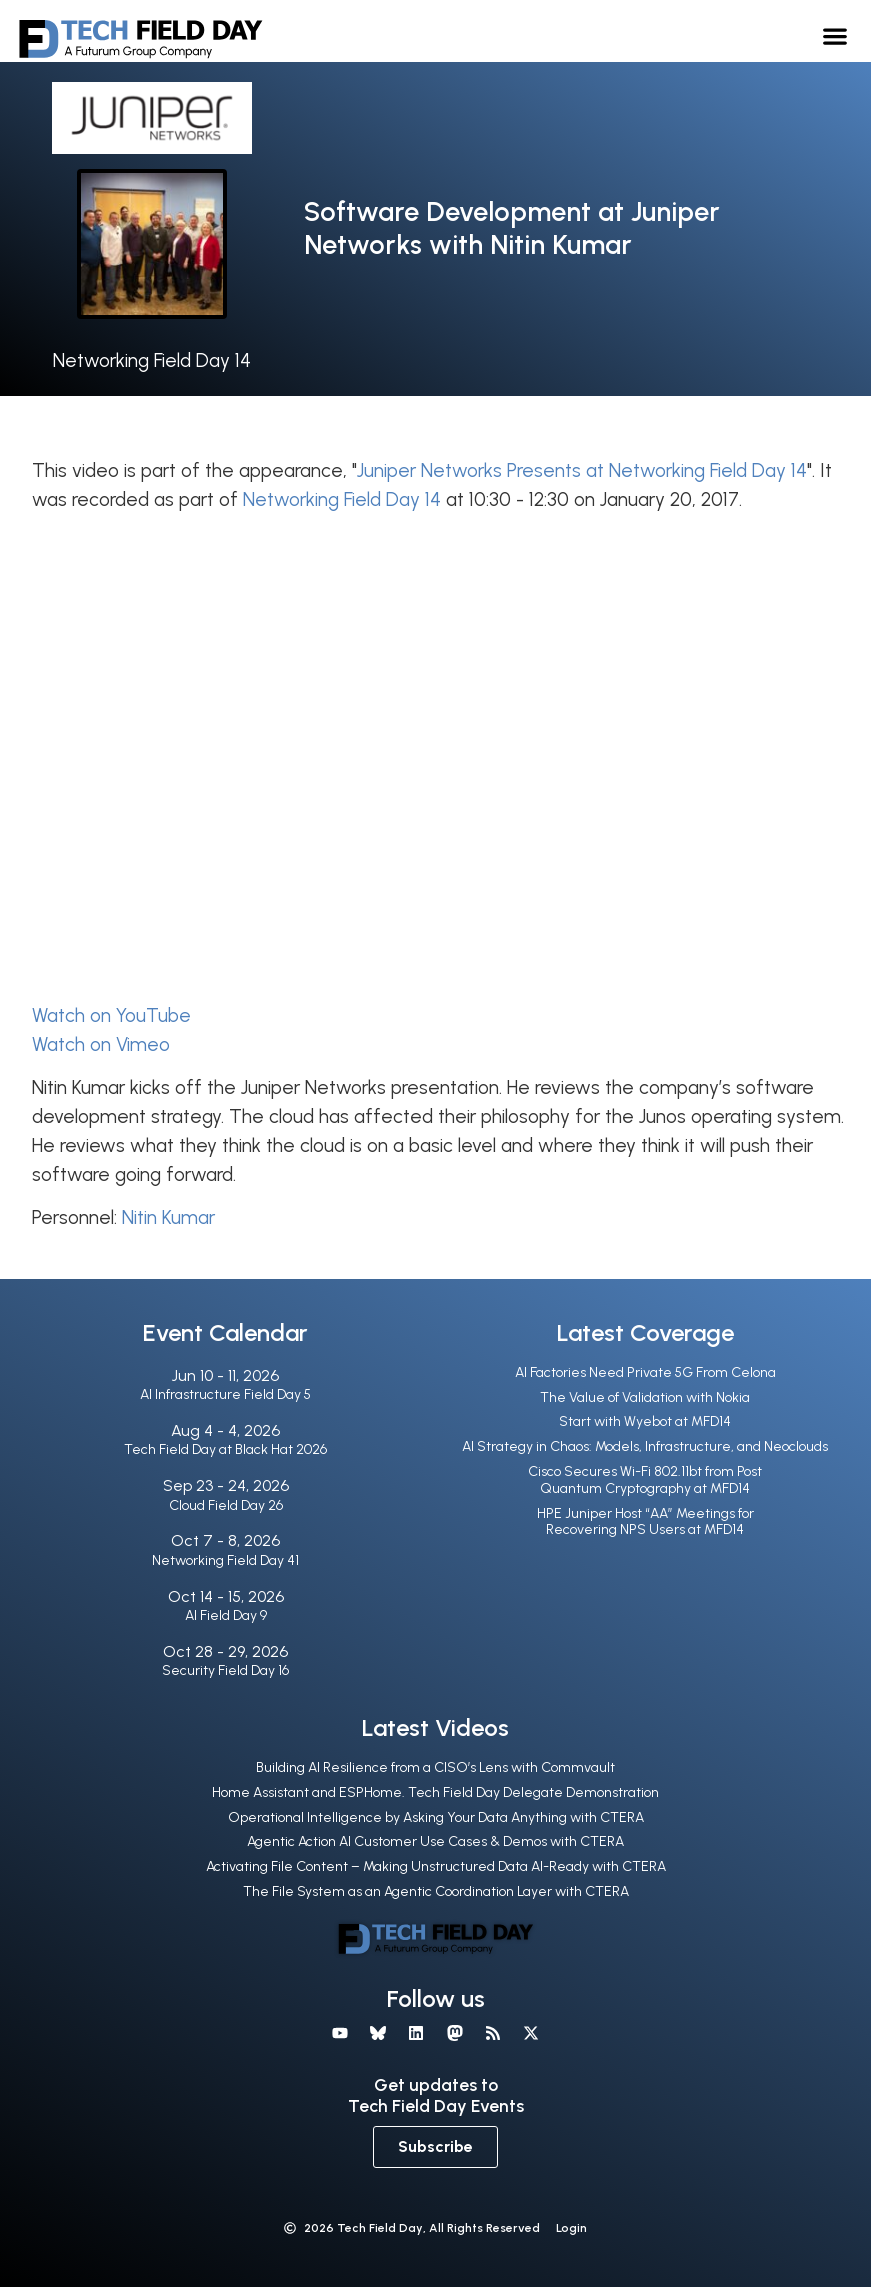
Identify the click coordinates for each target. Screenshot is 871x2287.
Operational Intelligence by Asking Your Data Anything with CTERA (436, 1817)
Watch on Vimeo (101, 1044)
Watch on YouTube (111, 1015)
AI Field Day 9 (226, 1615)
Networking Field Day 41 (225, 1560)
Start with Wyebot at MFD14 (645, 1421)
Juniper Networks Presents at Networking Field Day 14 (582, 470)
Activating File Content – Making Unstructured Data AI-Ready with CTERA (436, 1866)
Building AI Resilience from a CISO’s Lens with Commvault (435, 1767)
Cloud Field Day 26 (226, 1505)
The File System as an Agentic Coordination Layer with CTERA (436, 1891)
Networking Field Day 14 (152, 360)
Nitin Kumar (168, 1217)
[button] (835, 35)
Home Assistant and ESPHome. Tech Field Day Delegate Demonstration (435, 1792)
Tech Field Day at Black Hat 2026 (225, 1449)
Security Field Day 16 (225, 1670)
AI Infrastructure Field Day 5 (225, 1394)
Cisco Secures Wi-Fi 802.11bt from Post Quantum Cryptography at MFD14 (645, 1480)
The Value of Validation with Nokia (645, 1397)
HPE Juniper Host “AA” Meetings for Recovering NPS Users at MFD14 (645, 1522)
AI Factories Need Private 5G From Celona (645, 1372)
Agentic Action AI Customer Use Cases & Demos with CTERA (435, 1841)
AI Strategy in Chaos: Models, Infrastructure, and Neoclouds (645, 1446)
